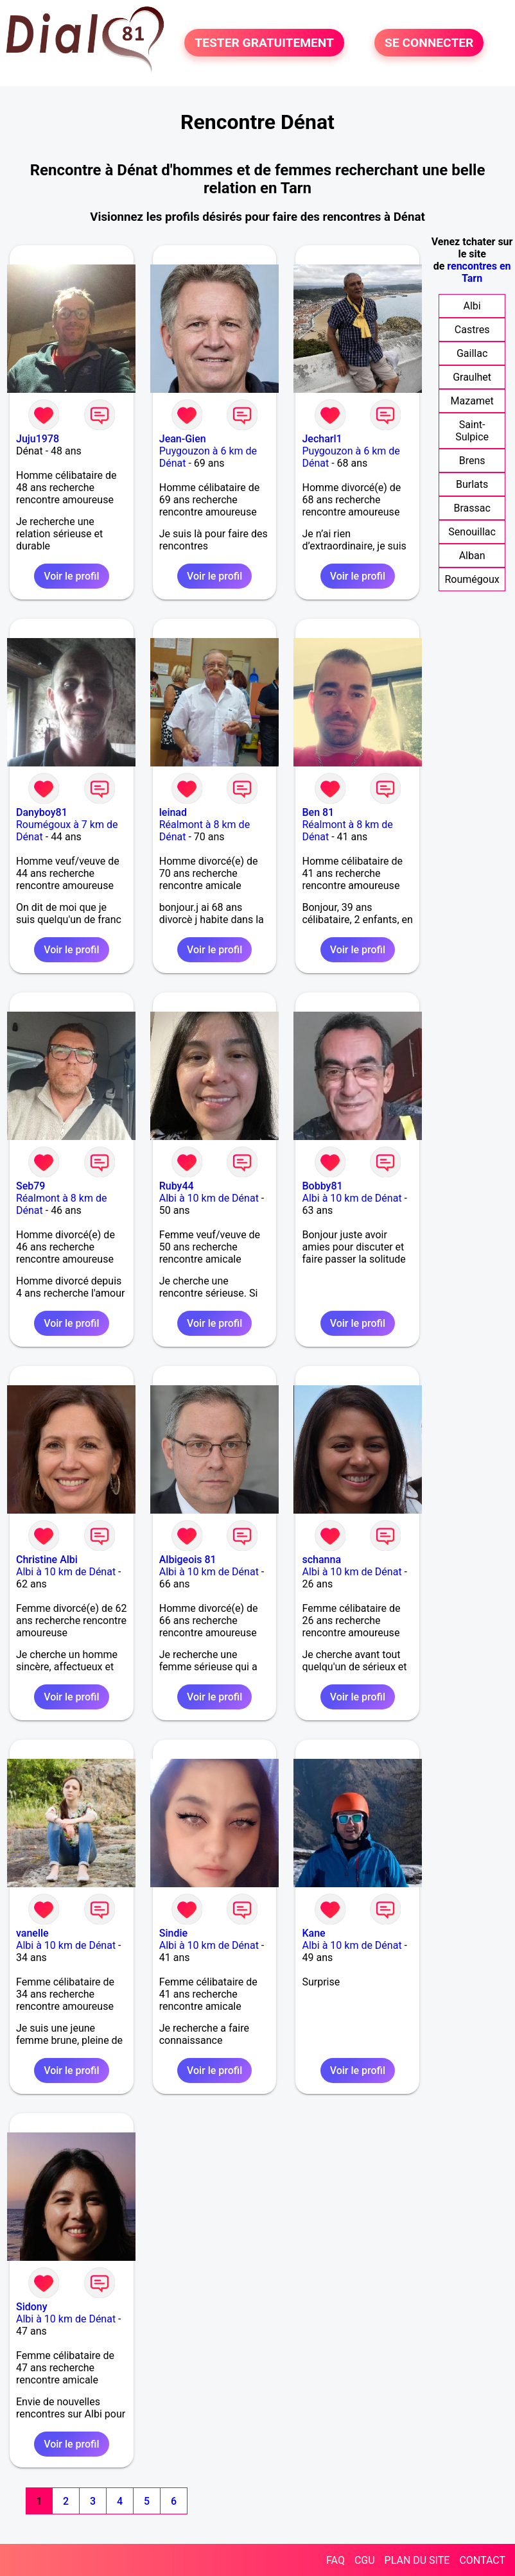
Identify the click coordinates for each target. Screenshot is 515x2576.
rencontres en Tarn (479, 272)
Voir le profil (71, 576)
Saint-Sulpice (472, 431)
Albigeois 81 (187, 1559)
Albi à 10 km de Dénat (209, 1198)
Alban (472, 555)
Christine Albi (47, 1559)
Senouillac (472, 532)
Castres (472, 330)
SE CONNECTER (429, 42)
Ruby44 (176, 1186)
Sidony (32, 2307)
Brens (472, 460)
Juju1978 (37, 439)
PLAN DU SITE (417, 2560)
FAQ (335, 2560)
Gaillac (472, 353)
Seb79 (30, 1186)
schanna (321, 1559)
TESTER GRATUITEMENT (264, 42)
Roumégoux (472, 579)
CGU (364, 2560)
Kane (313, 1933)
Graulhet (472, 377)
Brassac (471, 508)
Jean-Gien (182, 439)
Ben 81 (318, 812)
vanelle (32, 1933)
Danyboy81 (41, 812)
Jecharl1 (322, 439)
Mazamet (472, 401)
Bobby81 (322, 1186)
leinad (173, 812)
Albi (472, 306)
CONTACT (482, 2560)
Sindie (173, 1933)
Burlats (472, 484)
